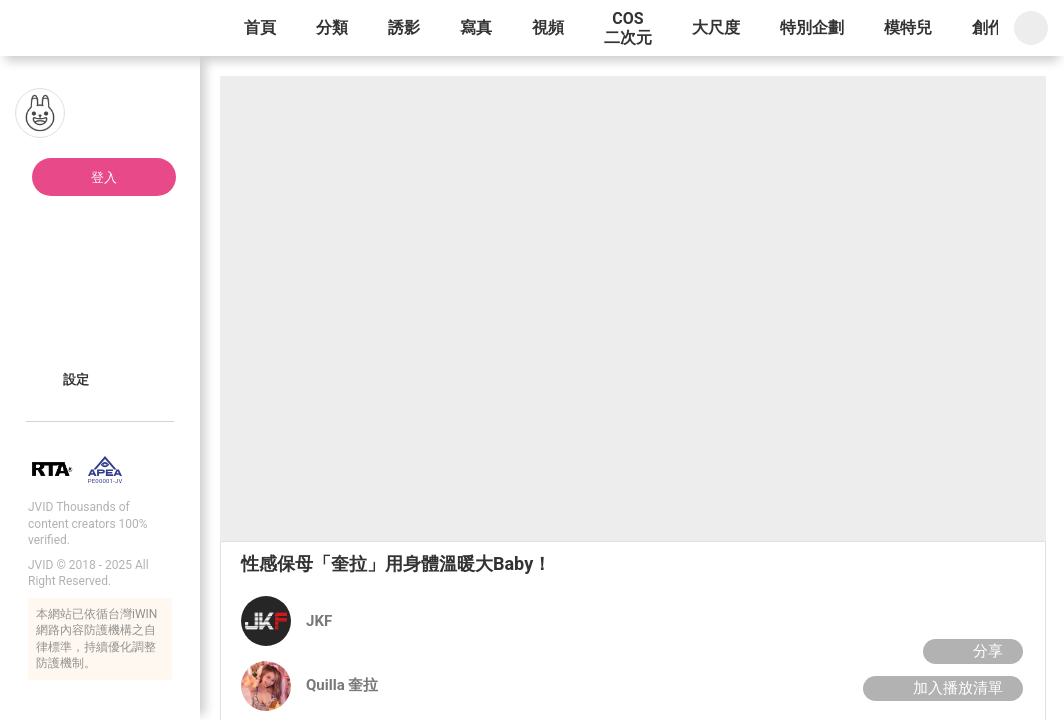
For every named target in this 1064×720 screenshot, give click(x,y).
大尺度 (716, 27)
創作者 (996, 27)
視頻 (548, 27)
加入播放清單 (940, 688)
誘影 (404, 27)
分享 (970, 651)
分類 (332, 27)
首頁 (260, 27)
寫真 (476, 27)
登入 (104, 177)
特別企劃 (812, 27)
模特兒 (908, 27)
